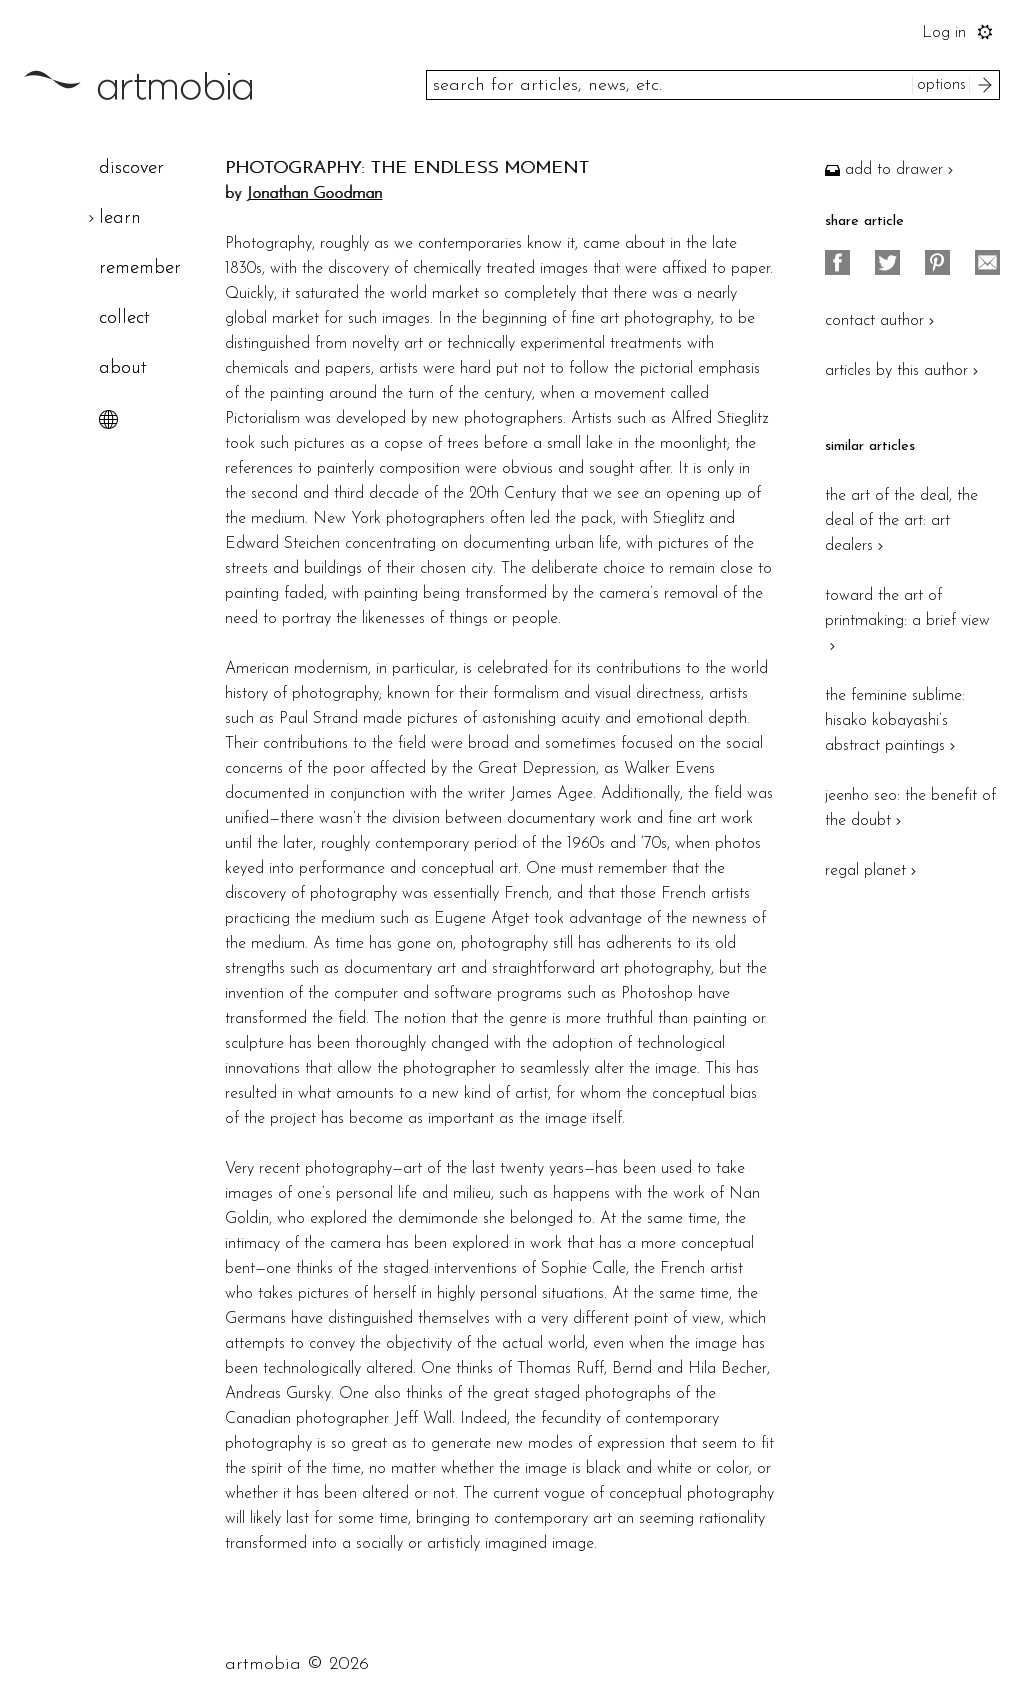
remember (140, 268)
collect (124, 318)
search (988, 85)
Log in (944, 33)
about (123, 368)
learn (120, 218)
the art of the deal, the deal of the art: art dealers (901, 521)
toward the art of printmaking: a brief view (907, 621)
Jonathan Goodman (314, 194)
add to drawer (891, 170)
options (941, 85)
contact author (882, 321)
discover (131, 168)
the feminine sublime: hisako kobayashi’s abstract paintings (895, 721)
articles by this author (904, 371)
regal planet (873, 871)
